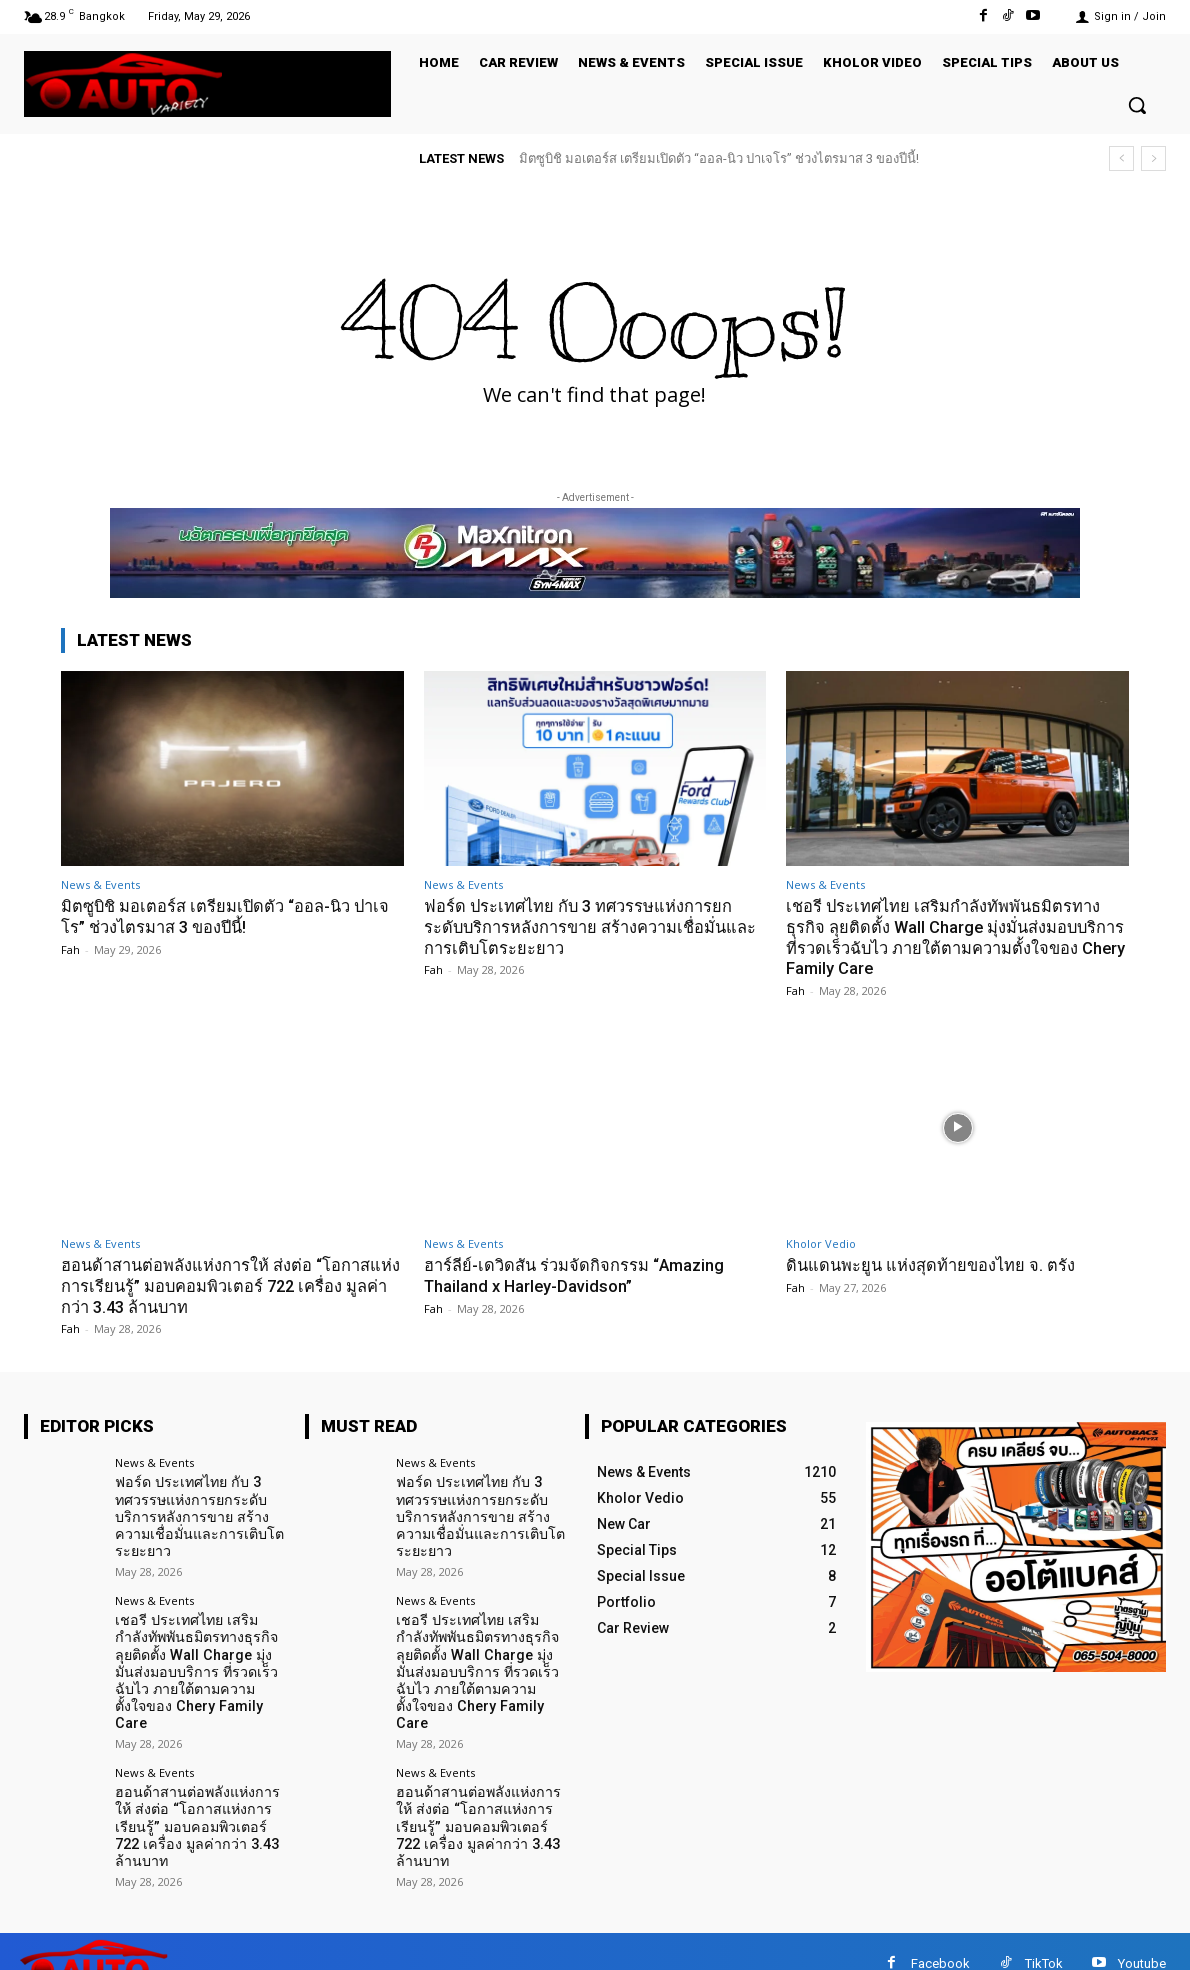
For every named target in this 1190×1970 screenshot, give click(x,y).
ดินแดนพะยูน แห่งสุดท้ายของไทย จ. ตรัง (933, 1264)
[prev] (1121, 158)
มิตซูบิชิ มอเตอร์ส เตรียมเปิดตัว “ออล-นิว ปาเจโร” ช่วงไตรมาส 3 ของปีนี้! (719, 158)
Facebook (940, 1938)
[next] (1153, 158)
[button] (1137, 105)
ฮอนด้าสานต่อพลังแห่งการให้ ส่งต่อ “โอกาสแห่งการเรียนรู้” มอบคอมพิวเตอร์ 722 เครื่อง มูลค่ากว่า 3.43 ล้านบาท (220, 1284)
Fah (70, 948)
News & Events (100, 884)
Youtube (1142, 1938)
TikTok (1044, 1938)
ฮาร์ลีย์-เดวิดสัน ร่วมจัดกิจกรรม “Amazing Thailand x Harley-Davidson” (577, 1274)
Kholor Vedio (821, 1242)
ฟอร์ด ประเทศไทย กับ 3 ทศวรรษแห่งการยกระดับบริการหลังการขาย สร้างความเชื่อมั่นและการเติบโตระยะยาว (582, 926)
